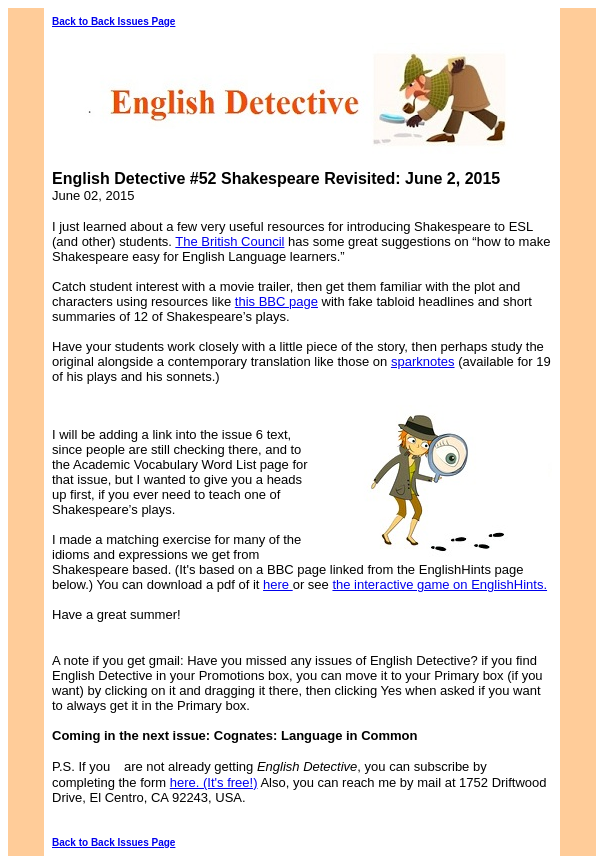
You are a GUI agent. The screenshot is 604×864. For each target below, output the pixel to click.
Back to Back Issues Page (113, 21)
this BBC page (276, 301)
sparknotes (423, 361)
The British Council (229, 241)
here (278, 584)
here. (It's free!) (214, 782)
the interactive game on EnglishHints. (439, 584)
